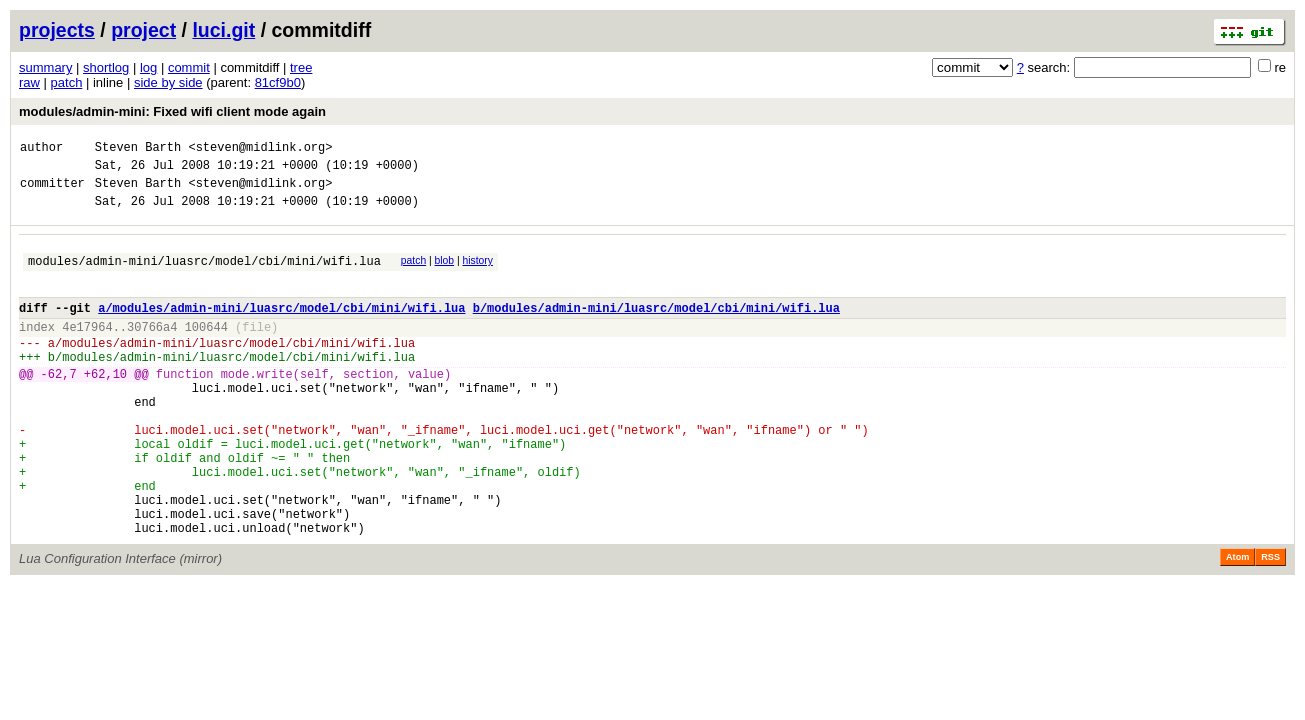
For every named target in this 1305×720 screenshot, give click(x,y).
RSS (1270, 623)
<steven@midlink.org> (260, 149)
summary (45, 67)
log (148, 67)
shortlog (106, 67)
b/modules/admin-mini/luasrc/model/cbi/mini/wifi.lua (656, 328)
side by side (168, 82)
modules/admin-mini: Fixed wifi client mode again (172, 111)
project (143, 30)
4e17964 (87, 350)
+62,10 (105, 406)
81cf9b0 (278, 82)
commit (189, 67)
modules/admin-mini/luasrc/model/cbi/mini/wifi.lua (204, 275)
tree (301, 67)
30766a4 (152, 350)
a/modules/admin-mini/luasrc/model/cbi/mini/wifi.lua (281, 328)
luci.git (223, 30)
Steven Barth (138, 149)
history (477, 272)
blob (445, 272)
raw (29, 82)
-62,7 (59, 406)
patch (67, 82)
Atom (1237, 623)
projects (57, 30)
